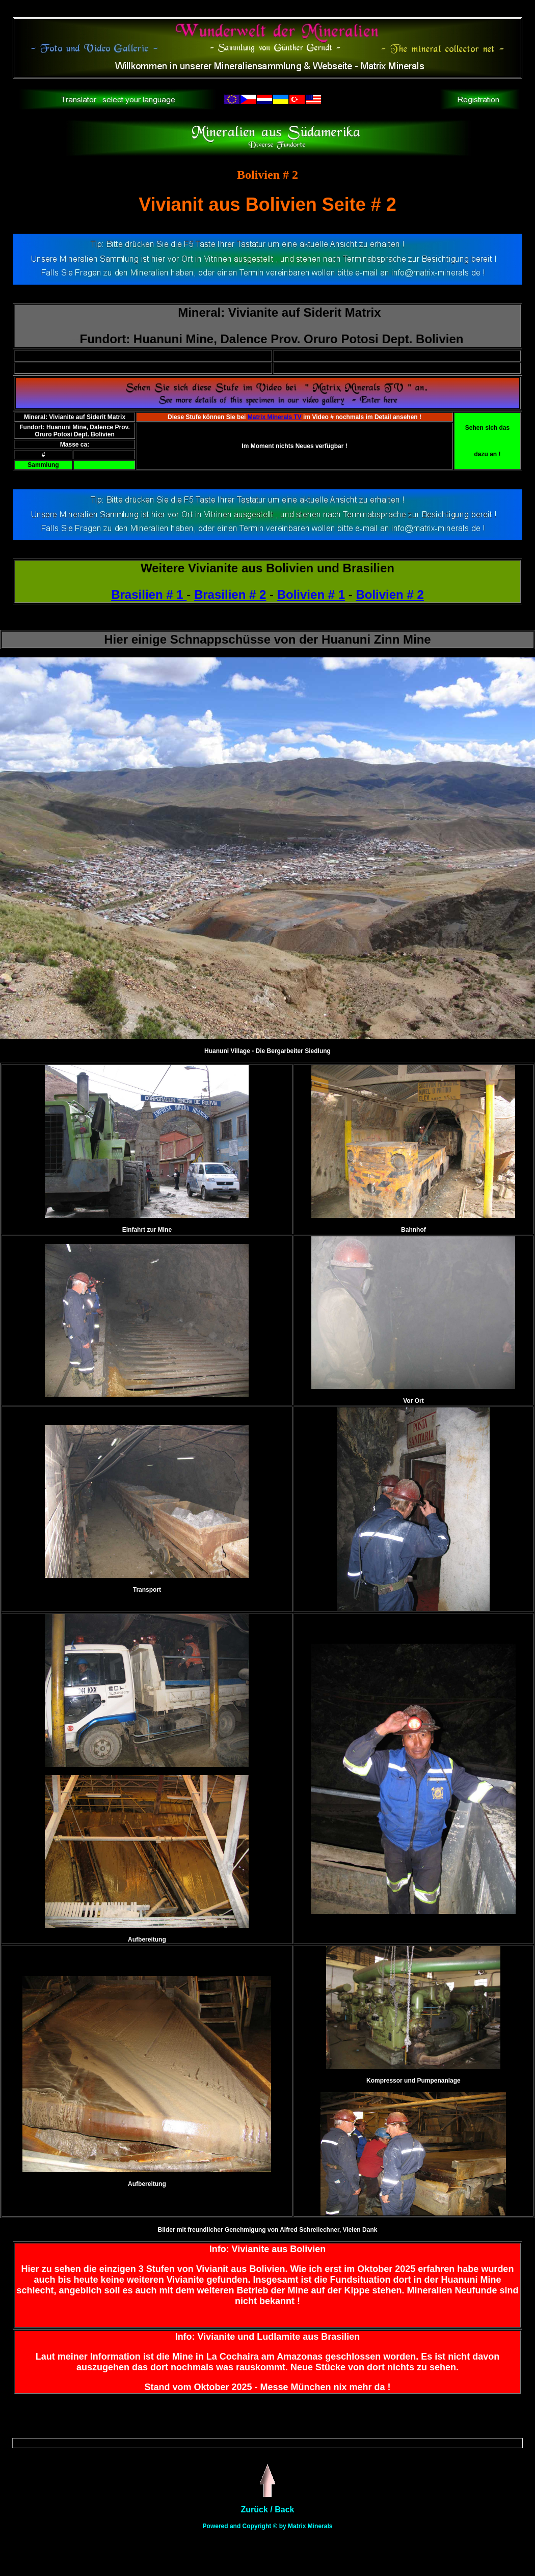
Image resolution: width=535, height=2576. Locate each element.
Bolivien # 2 (389, 594)
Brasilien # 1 (148, 594)
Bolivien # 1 (311, 594)
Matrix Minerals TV (275, 417)
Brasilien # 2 (230, 594)
